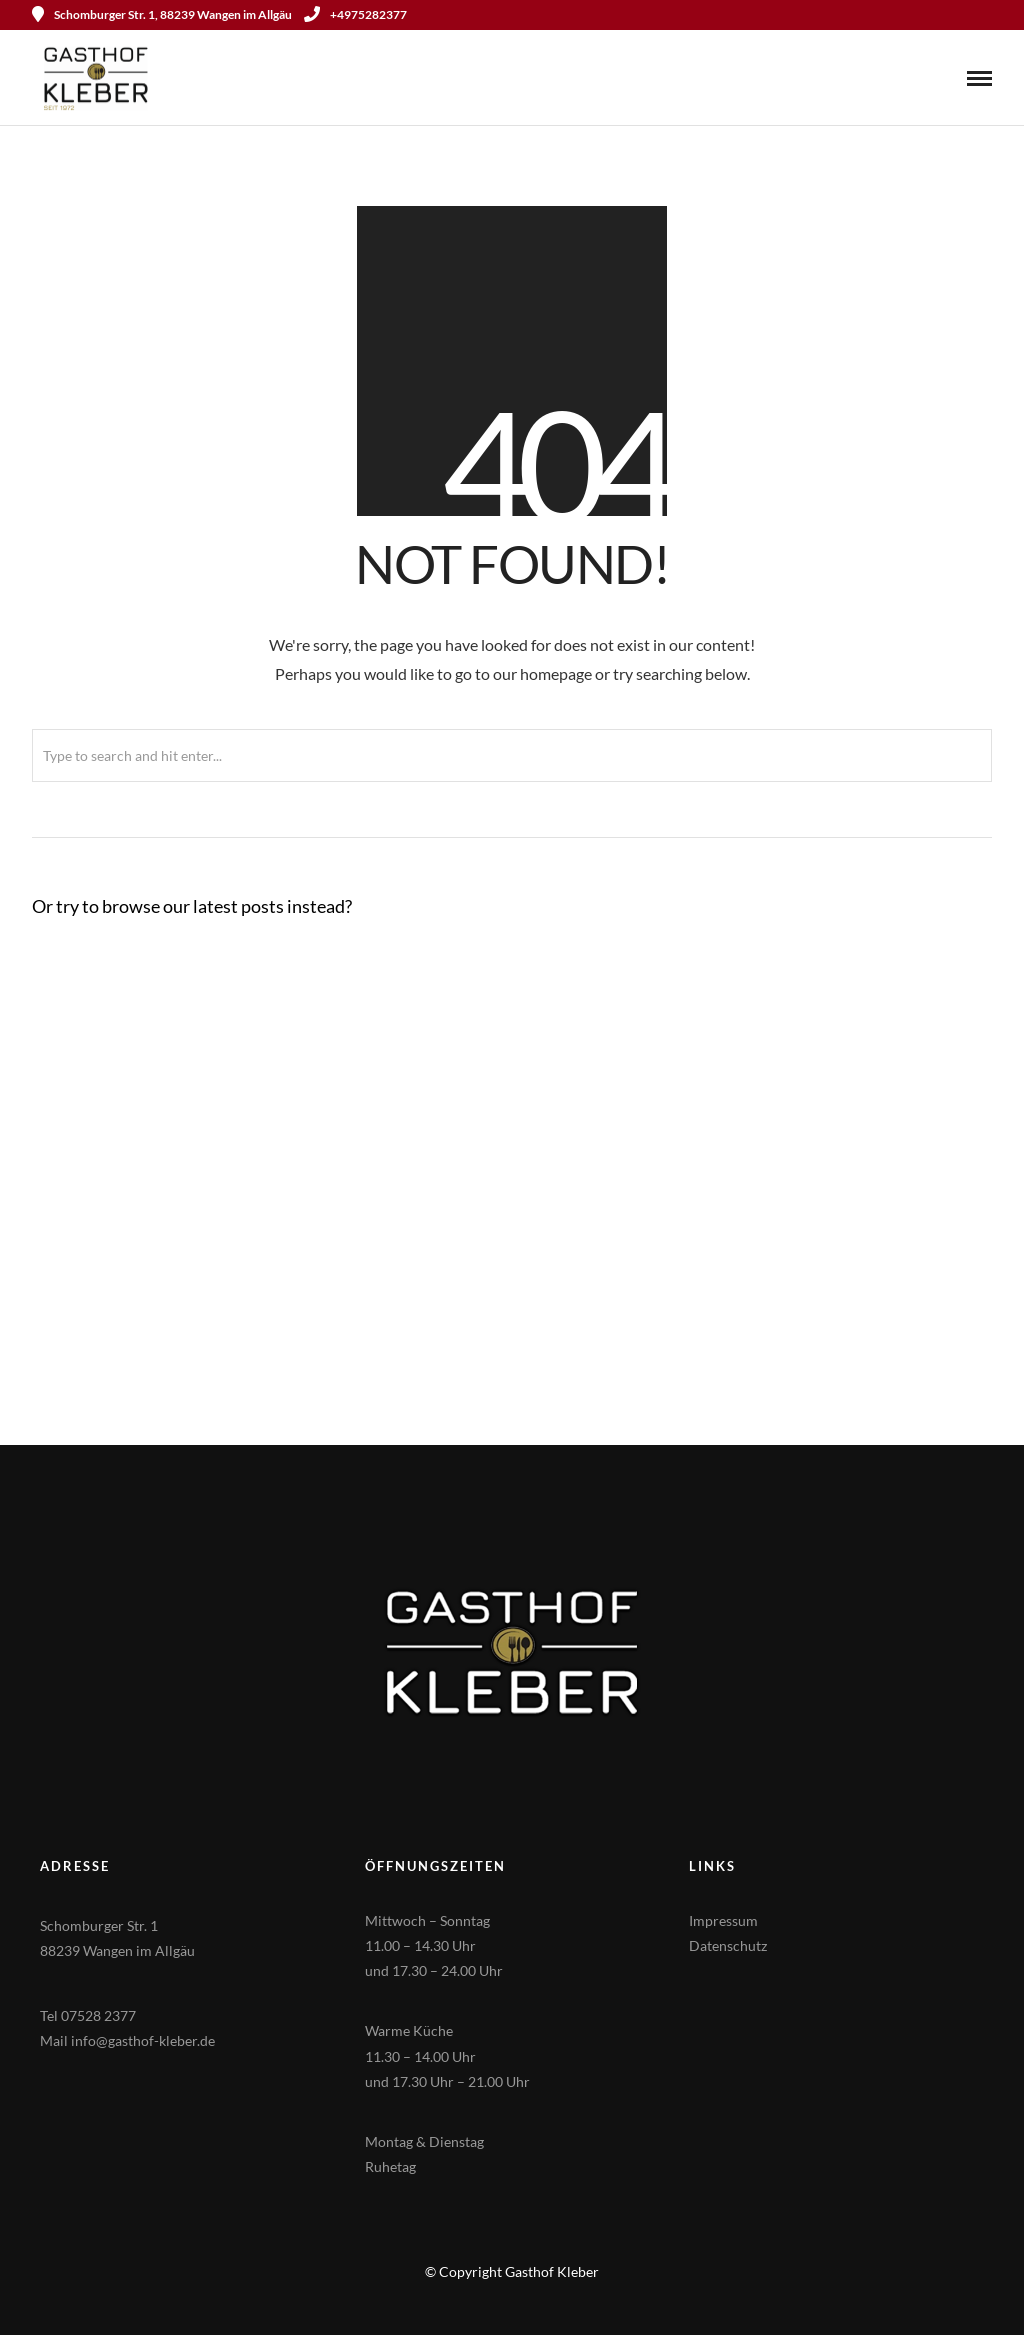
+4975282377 (355, 14)
